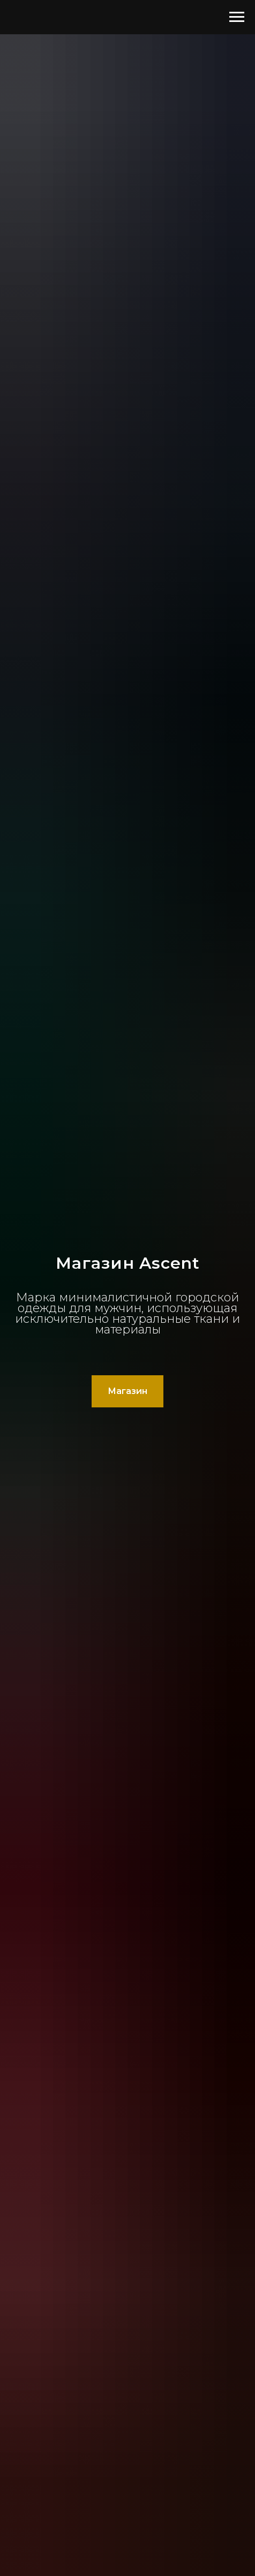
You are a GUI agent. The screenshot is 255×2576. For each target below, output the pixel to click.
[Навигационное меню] (236, 17)
